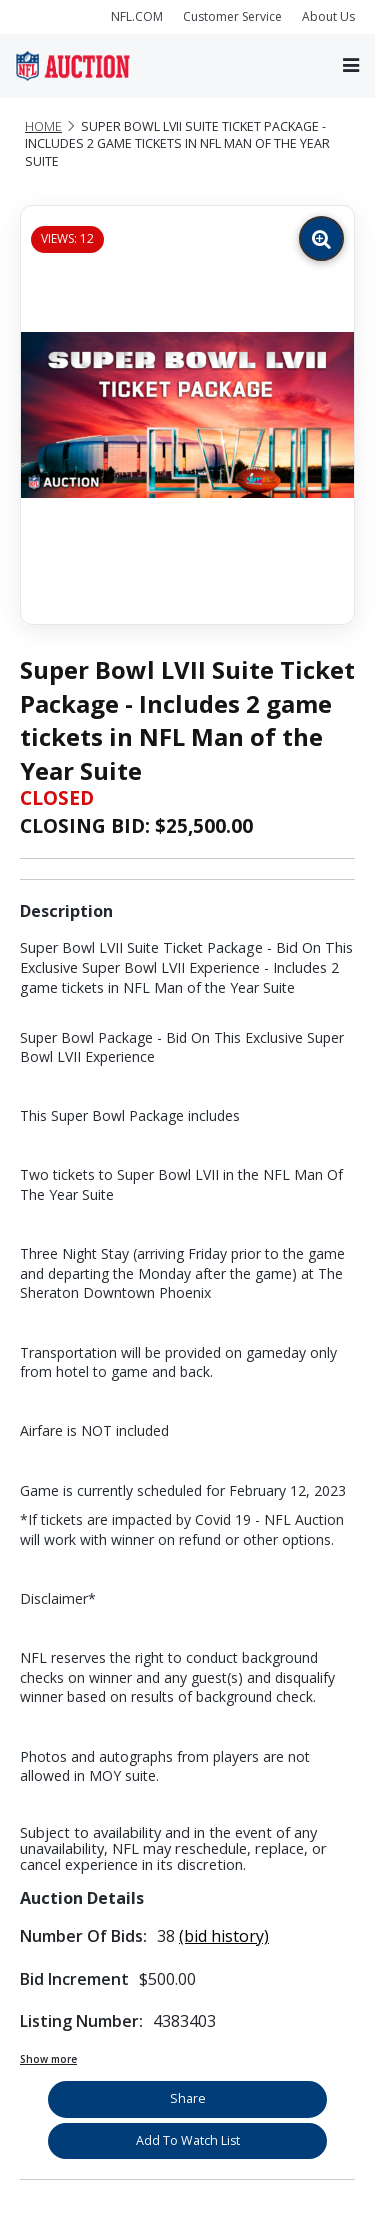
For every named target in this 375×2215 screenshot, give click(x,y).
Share (188, 2098)
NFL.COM (137, 16)
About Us (328, 16)
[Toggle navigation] (351, 65)
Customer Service (232, 16)
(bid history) (224, 1936)
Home (43, 126)
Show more (48, 2059)
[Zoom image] (321, 238)
